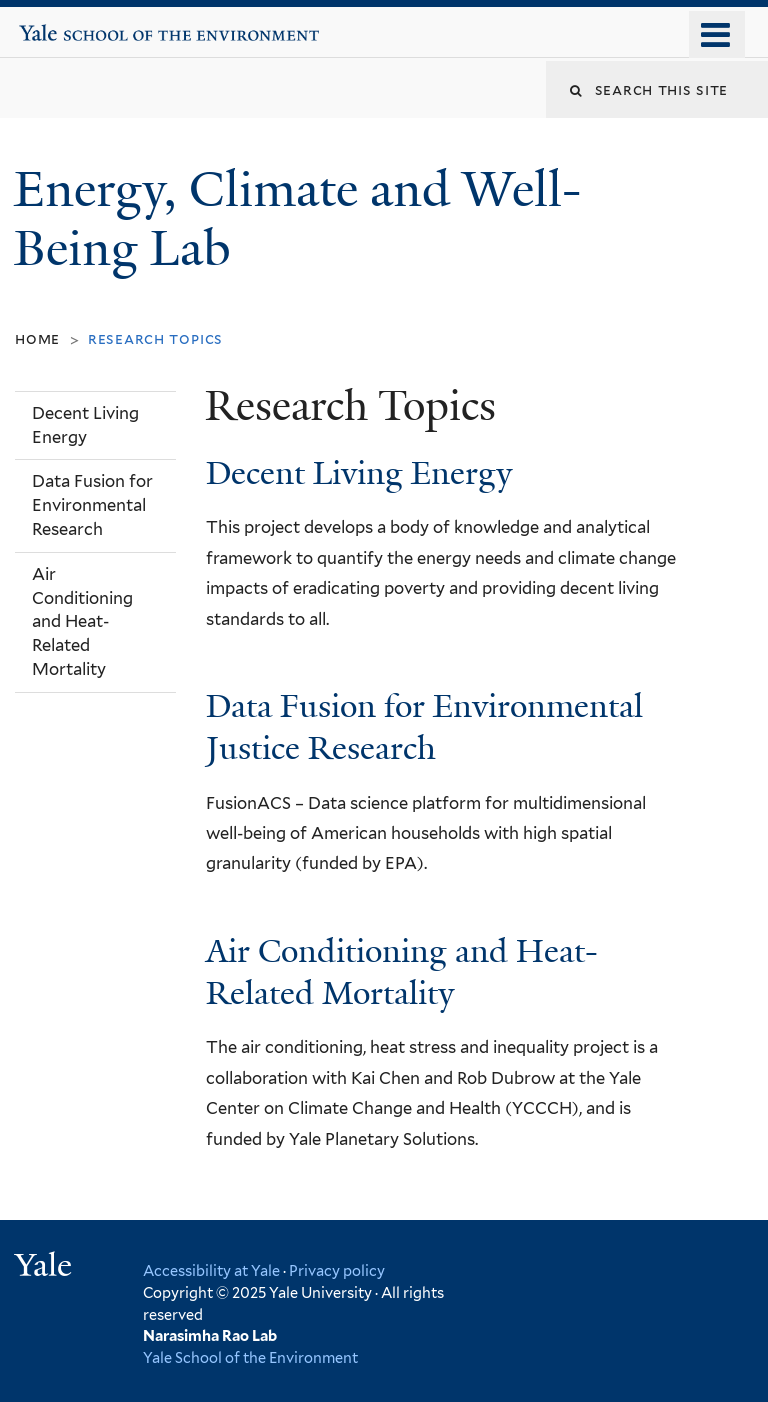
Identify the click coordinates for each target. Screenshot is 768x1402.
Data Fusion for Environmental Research (92, 505)
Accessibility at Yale (211, 1270)
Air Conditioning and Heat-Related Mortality (402, 972)
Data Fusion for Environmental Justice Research (424, 727)
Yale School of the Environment (81, 25)
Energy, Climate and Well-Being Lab (297, 219)
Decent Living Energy (359, 473)
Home (37, 338)
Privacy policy (337, 1270)
